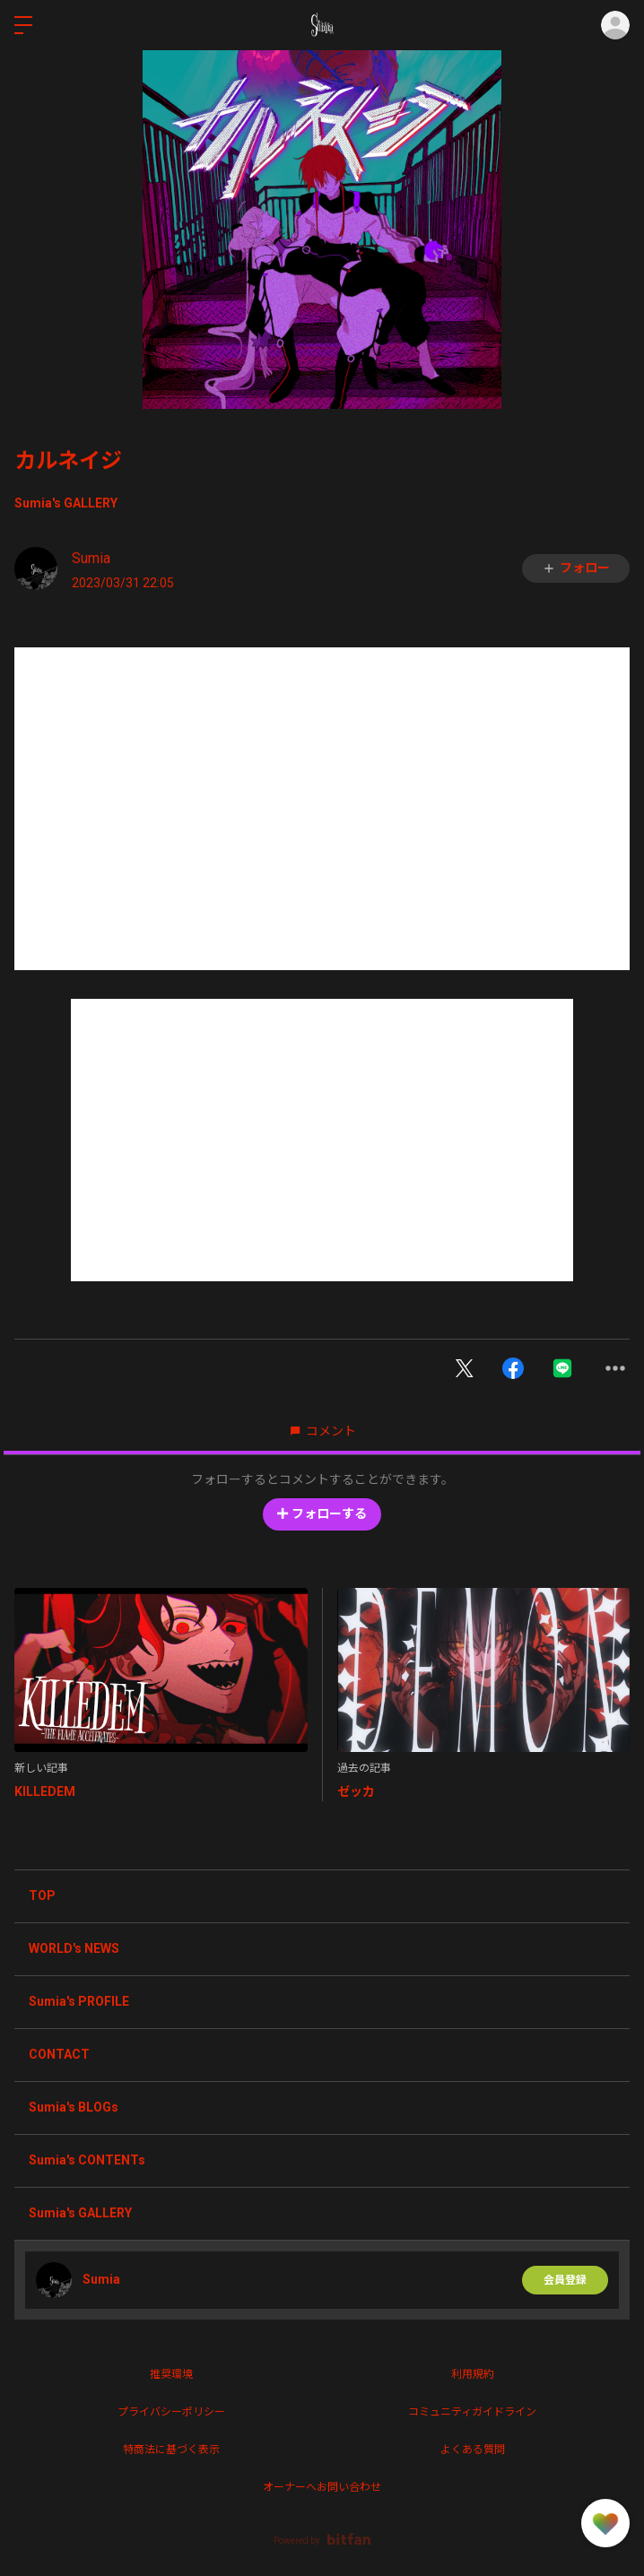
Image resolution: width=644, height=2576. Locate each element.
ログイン (615, 25)
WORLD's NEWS (74, 1948)
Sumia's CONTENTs (87, 2160)
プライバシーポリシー (171, 2412)
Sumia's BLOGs (73, 2107)
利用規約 (472, 2374)
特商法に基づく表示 (171, 2449)
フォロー (576, 568)
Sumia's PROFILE (79, 2001)
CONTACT (59, 2054)
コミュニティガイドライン (472, 2412)
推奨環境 (171, 2374)
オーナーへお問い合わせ (322, 2487)
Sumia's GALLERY (65, 503)
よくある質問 (472, 2449)
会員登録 (565, 2280)
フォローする (322, 1513)
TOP (42, 1895)
